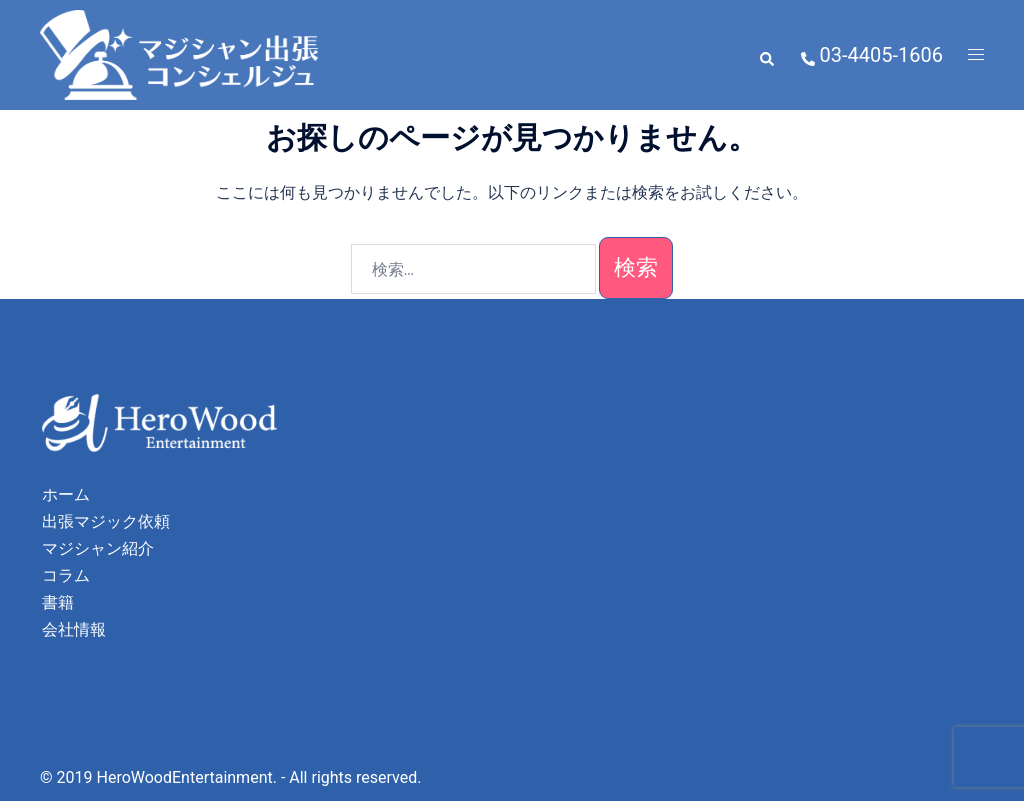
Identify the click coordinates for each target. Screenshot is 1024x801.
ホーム (66, 494)
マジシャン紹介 (98, 548)
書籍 (58, 602)
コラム (66, 575)
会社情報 (74, 629)
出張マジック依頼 (106, 521)
